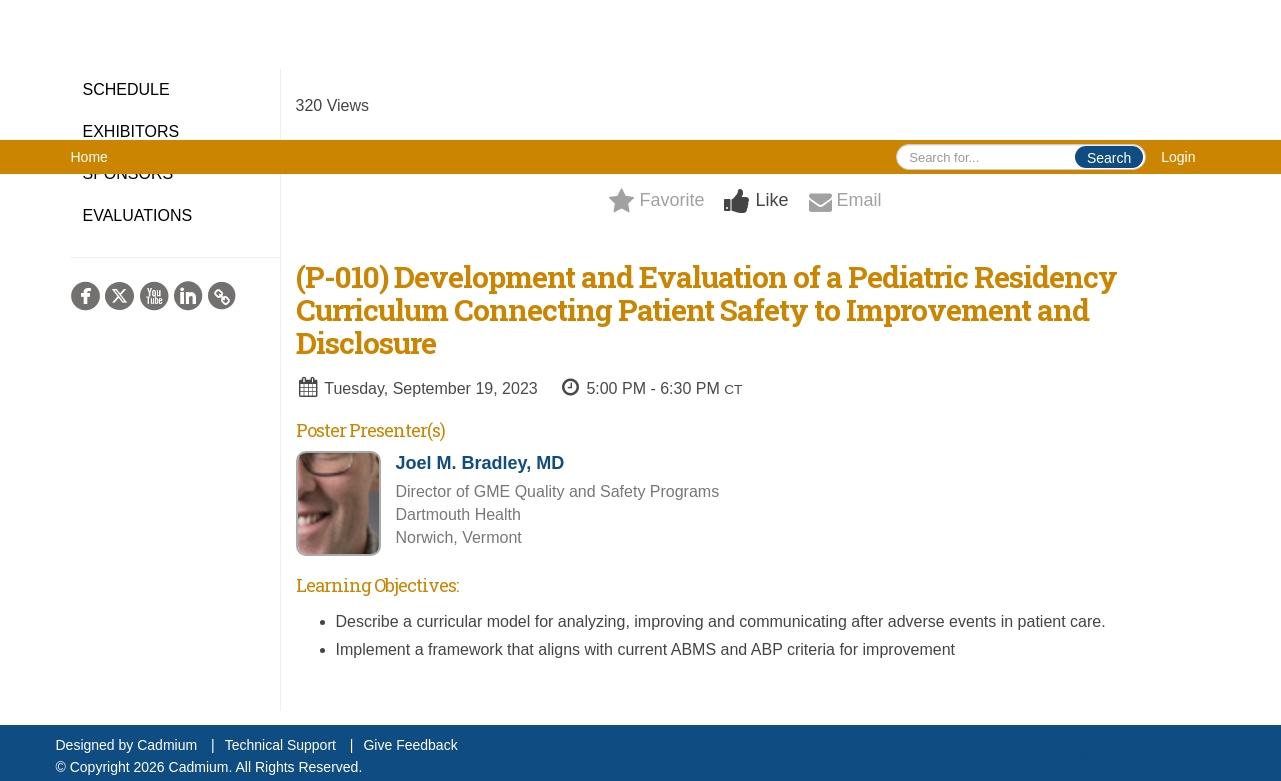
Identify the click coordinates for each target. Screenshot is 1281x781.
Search (1109, 158)
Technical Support (280, 745)
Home (89, 157)
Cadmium (167, 745)
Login (1178, 157)
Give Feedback (410, 745)
